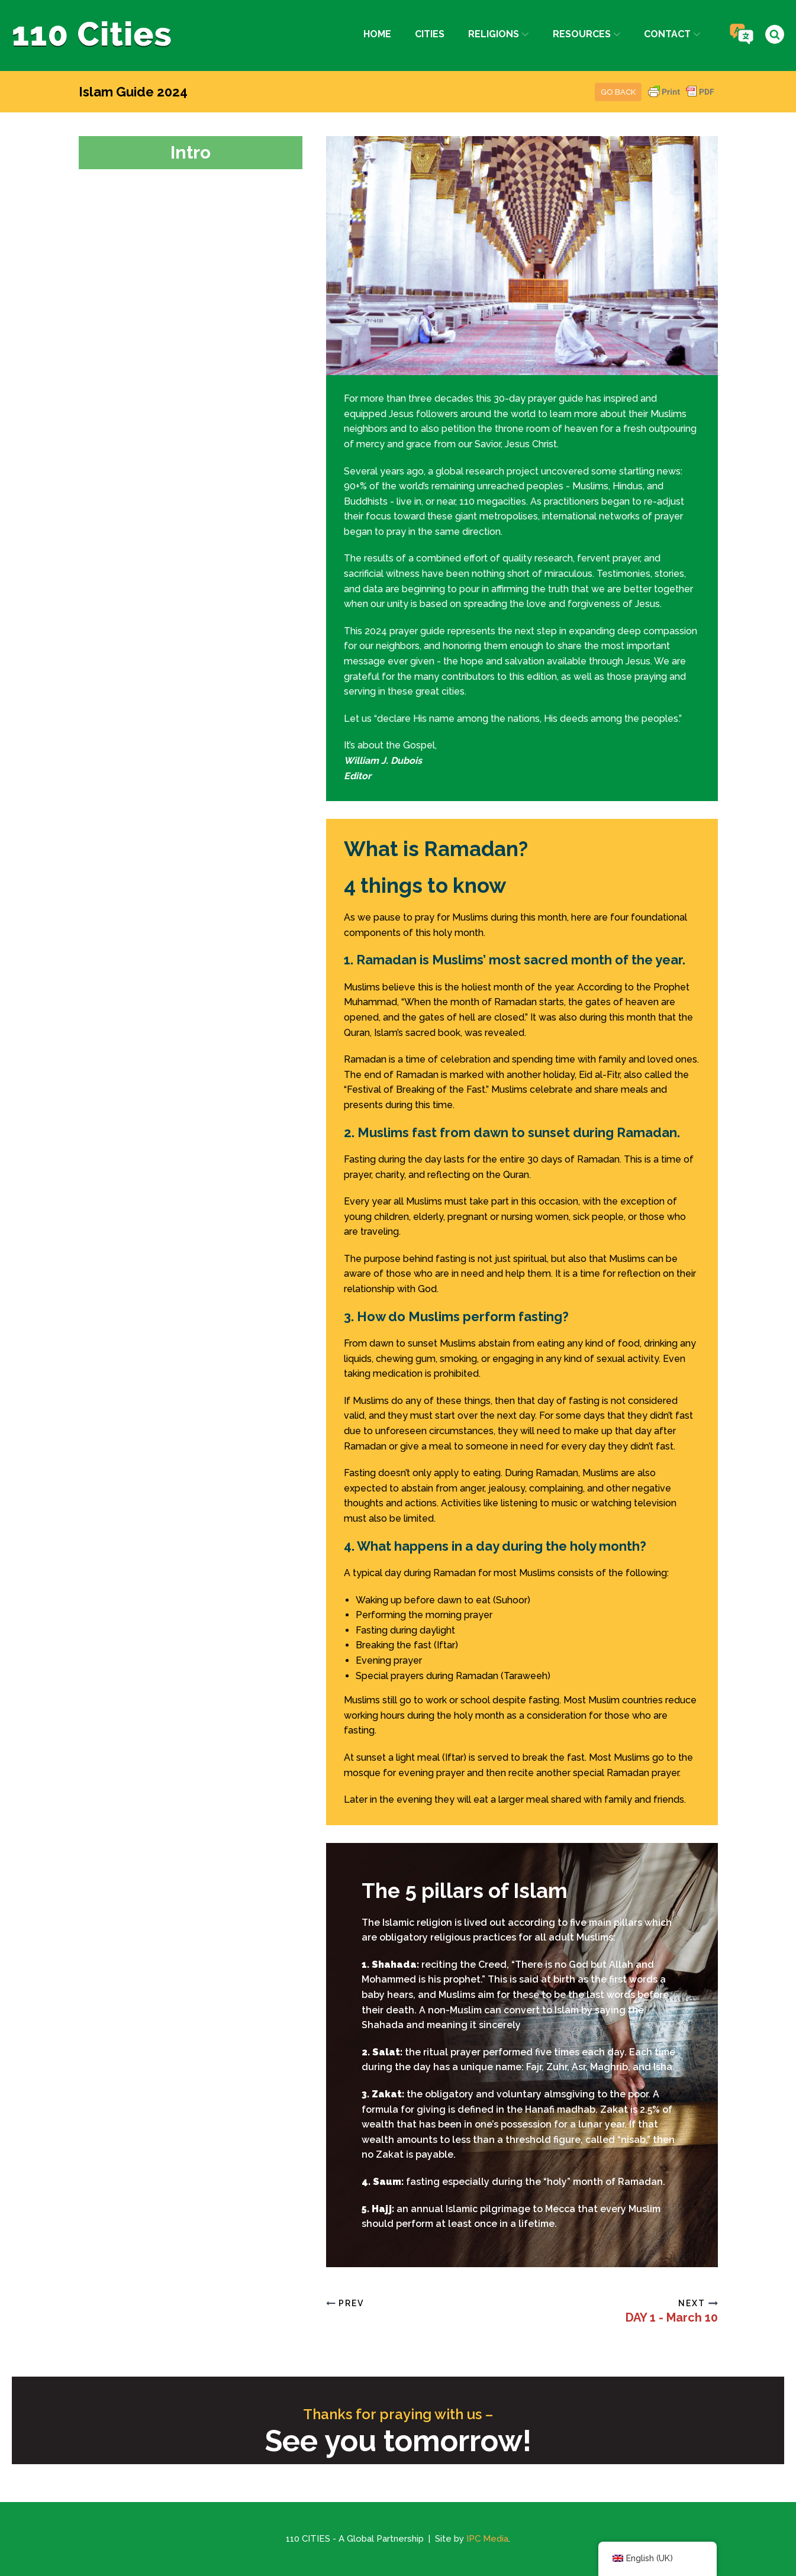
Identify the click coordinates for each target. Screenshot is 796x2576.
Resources (586, 34)
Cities (429, 34)
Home (377, 34)
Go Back (618, 92)
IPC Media (487, 2538)
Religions (498, 34)
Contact (672, 34)
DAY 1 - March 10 (672, 2317)
